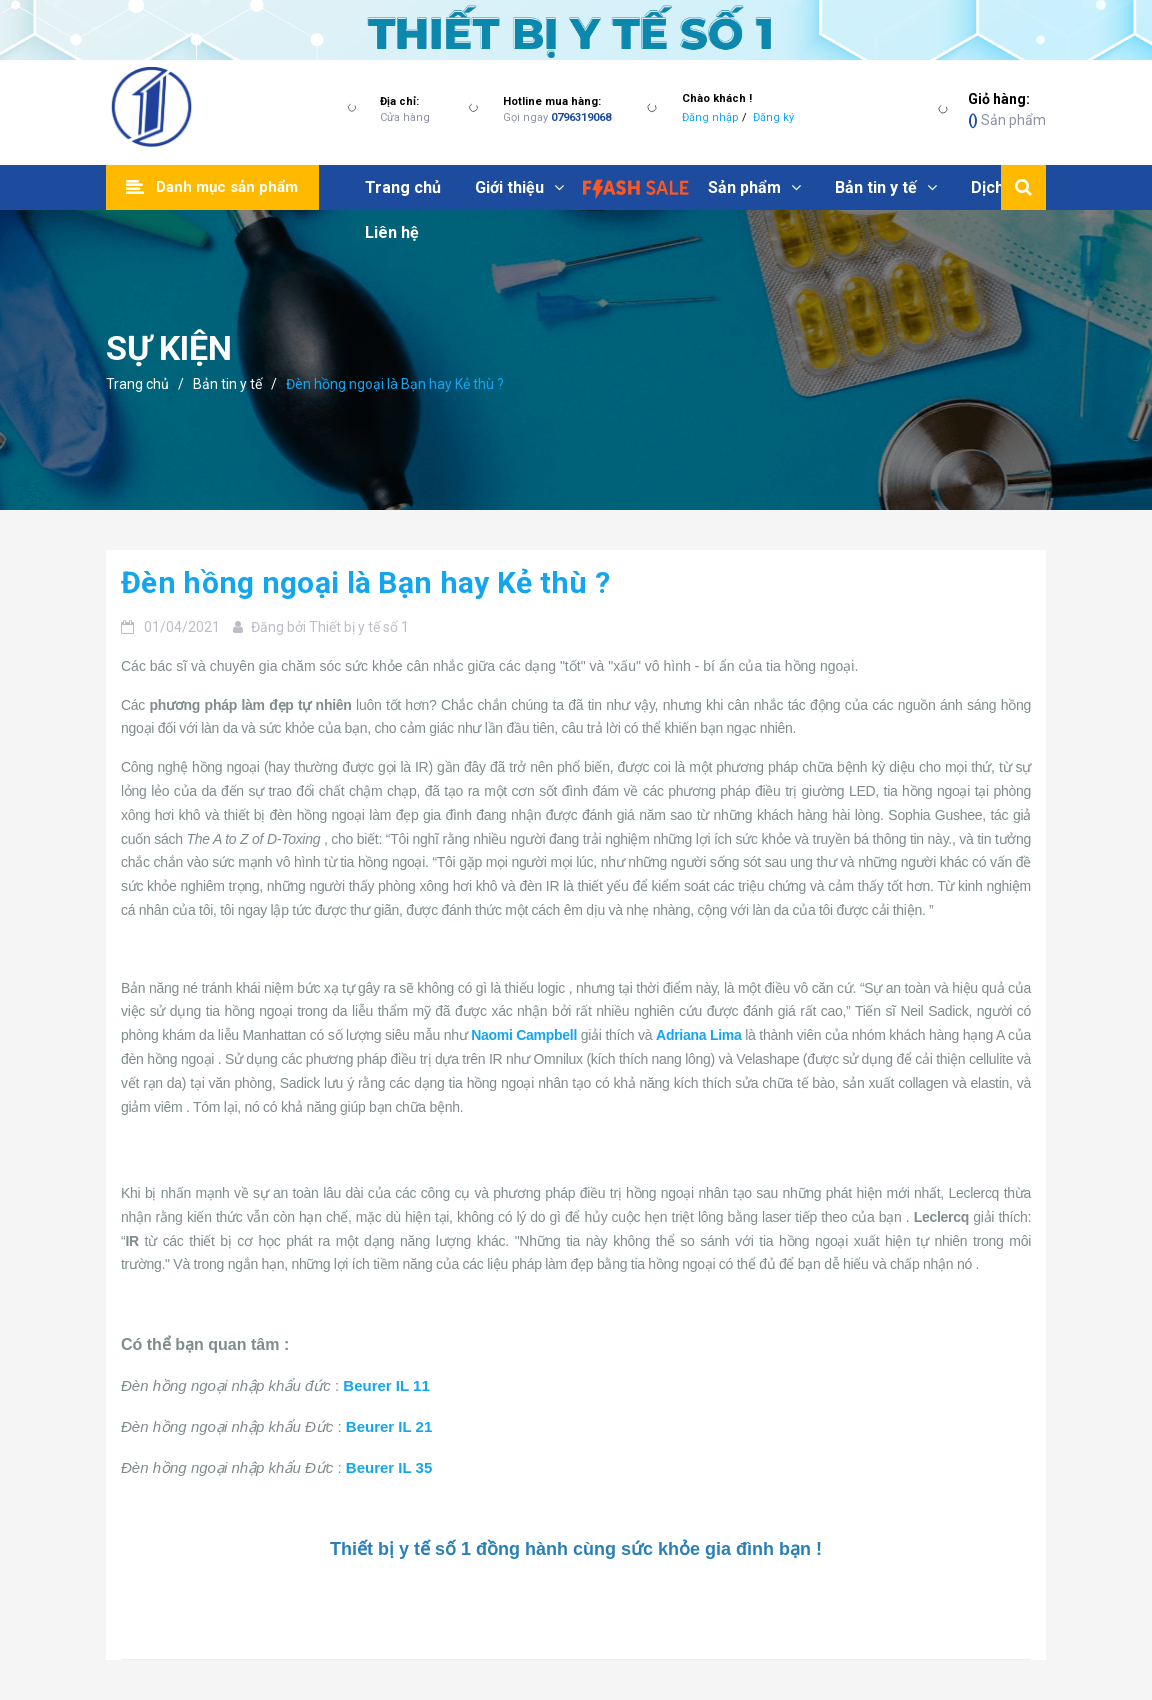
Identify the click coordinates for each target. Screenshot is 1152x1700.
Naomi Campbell (524, 1035)
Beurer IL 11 (386, 1385)
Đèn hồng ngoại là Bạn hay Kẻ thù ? (365, 582)
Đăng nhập (710, 117)
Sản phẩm (1007, 108)
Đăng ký (773, 117)
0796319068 (581, 117)
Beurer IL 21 (389, 1426)
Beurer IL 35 (389, 1467)
